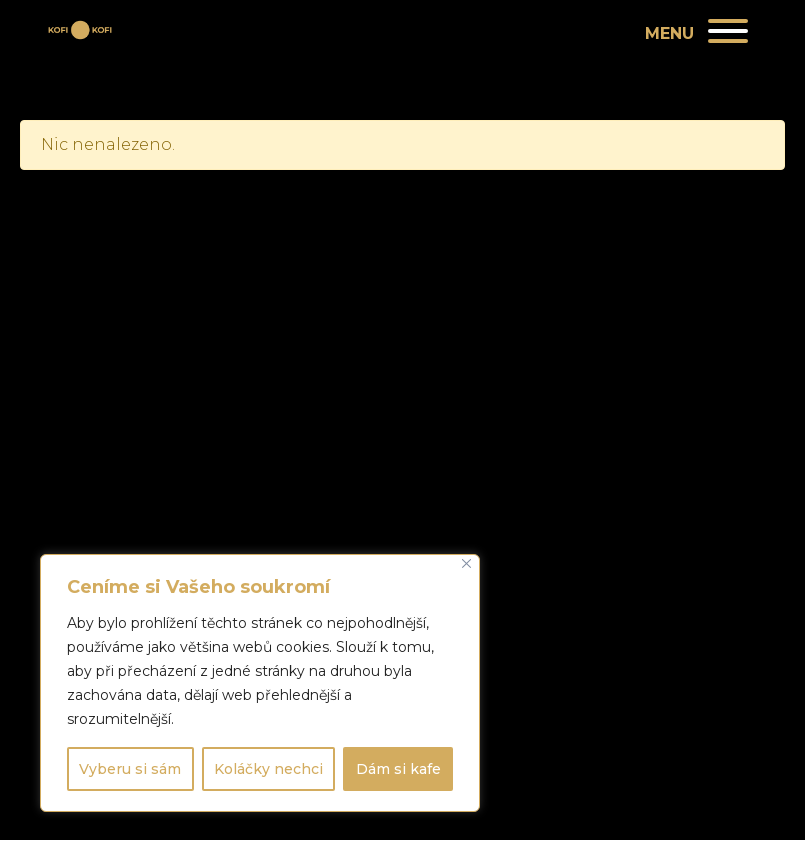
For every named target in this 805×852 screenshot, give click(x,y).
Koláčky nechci (268, 769)
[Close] (466, 563)
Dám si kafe (398, 769)
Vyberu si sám (130, 769)
